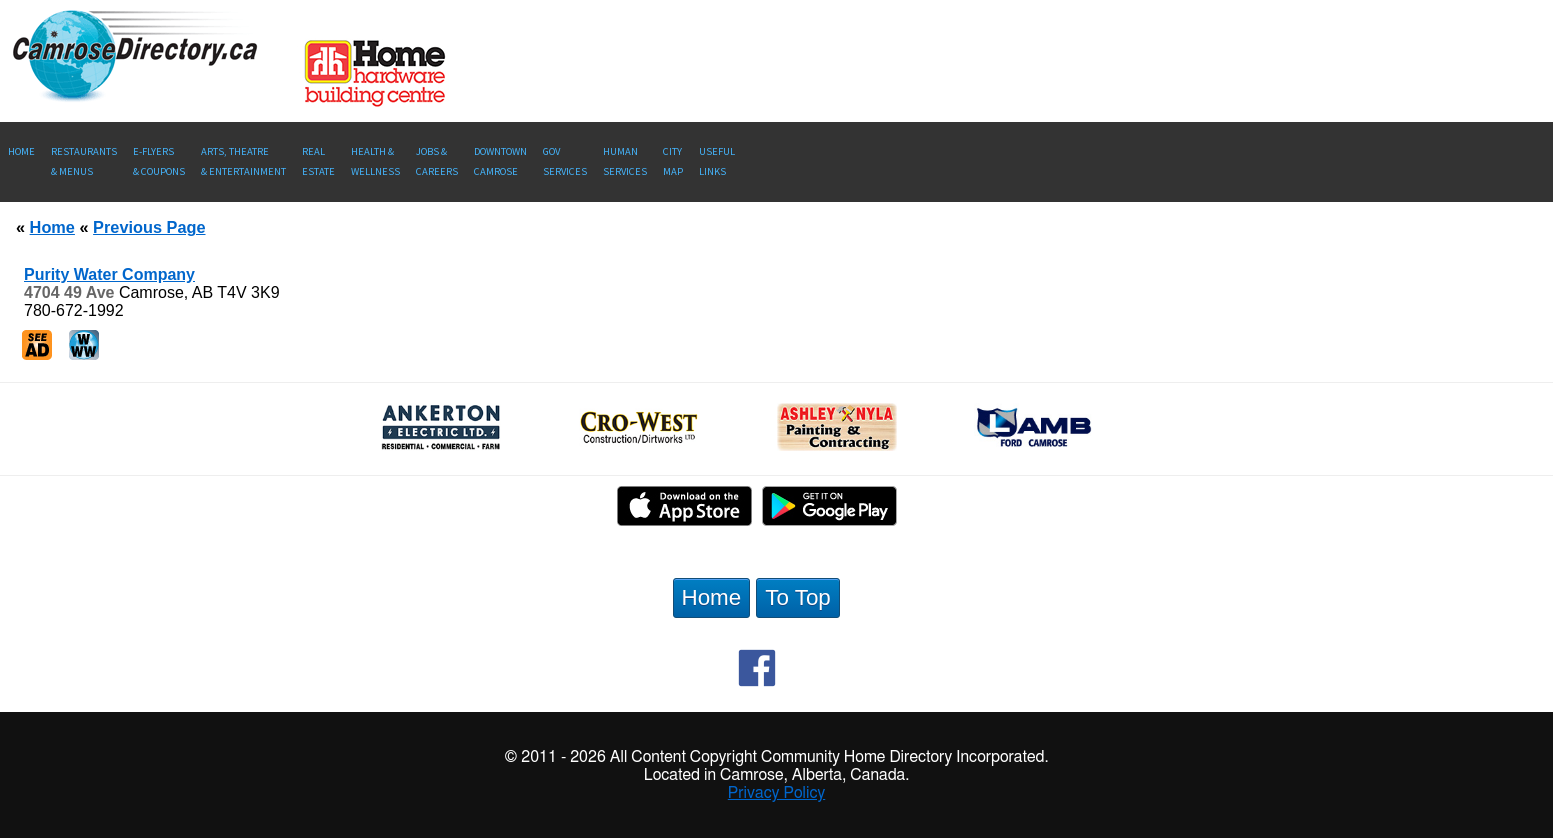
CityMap (673, 161)
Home (21, 151)
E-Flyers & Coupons (159, 161)
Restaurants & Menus (84, 161)
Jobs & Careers (437, 161)
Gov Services (565, 161)
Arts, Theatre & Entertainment (243, 161)
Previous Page (149, 227)
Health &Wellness (375, 161)
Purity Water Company (109, 274)
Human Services (625, 161)
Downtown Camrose (500, 161)
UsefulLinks (717, 161)
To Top (798, 597)
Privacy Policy (777, 793)
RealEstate (318, 161)
